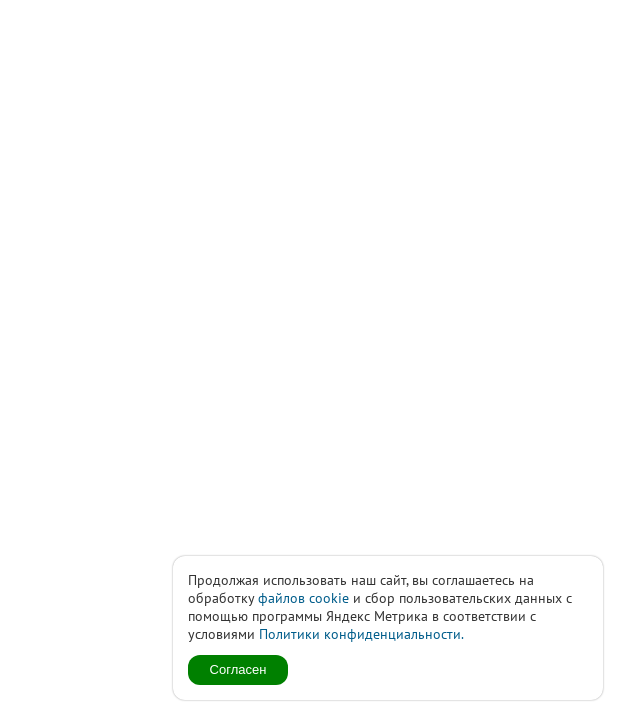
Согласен (238, 669)
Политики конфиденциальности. (361, 634)
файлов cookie (303, 598)
